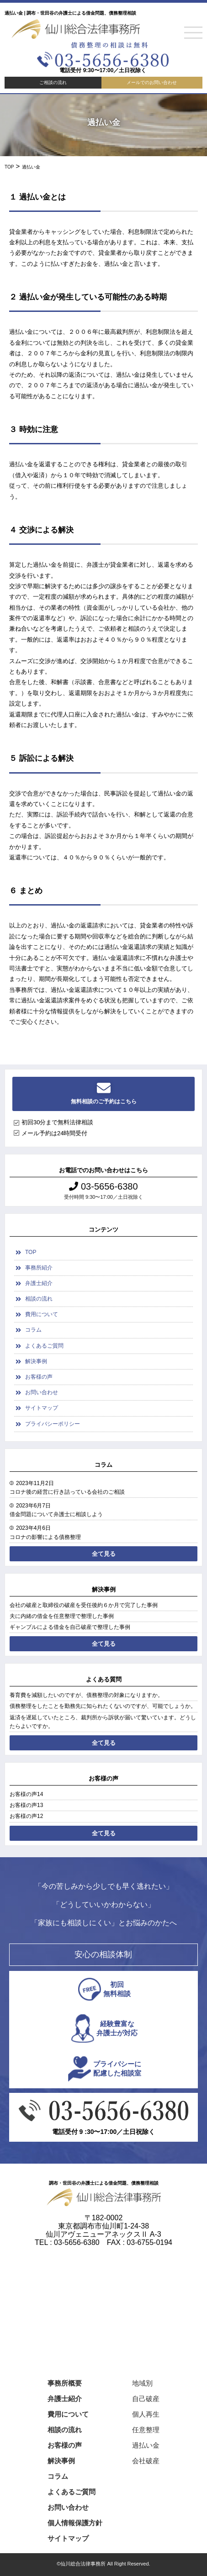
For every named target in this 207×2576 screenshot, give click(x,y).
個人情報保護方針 (75, 2523)
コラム (33, 1330)
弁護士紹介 (39, 1283)
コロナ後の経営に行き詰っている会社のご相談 (67, 1492)
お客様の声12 (26, 1816)
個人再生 (145, 2414)
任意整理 (145, 2430)
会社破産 (145, 2461)
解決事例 (36, 1361)
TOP (30, 1252)
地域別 (142, 2383)
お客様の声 (39, 1377)
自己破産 (145, 2398)
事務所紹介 (39, 1267)
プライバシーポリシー (52, 1424)
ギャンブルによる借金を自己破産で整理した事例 (70, 1627)
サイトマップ (41, 1408)
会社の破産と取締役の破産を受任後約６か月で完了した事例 (84, 1605)
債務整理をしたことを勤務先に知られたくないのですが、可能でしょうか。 (103, 1706)
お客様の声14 (26, 1794)
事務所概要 (65, 2383)
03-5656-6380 (103, 1186)
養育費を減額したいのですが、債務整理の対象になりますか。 (86, 1695)
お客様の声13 (26, 1805)
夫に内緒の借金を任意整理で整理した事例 (62, 1616)
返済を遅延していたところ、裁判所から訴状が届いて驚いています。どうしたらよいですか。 (103, 1721)
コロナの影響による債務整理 (45, 1537)
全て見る (104, 1553)
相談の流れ (39, 1299)
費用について (41, 1314)
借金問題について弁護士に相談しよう (56, 1514)
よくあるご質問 (44, 1346)
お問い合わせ (41, 1392)
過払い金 (145, 2445)
